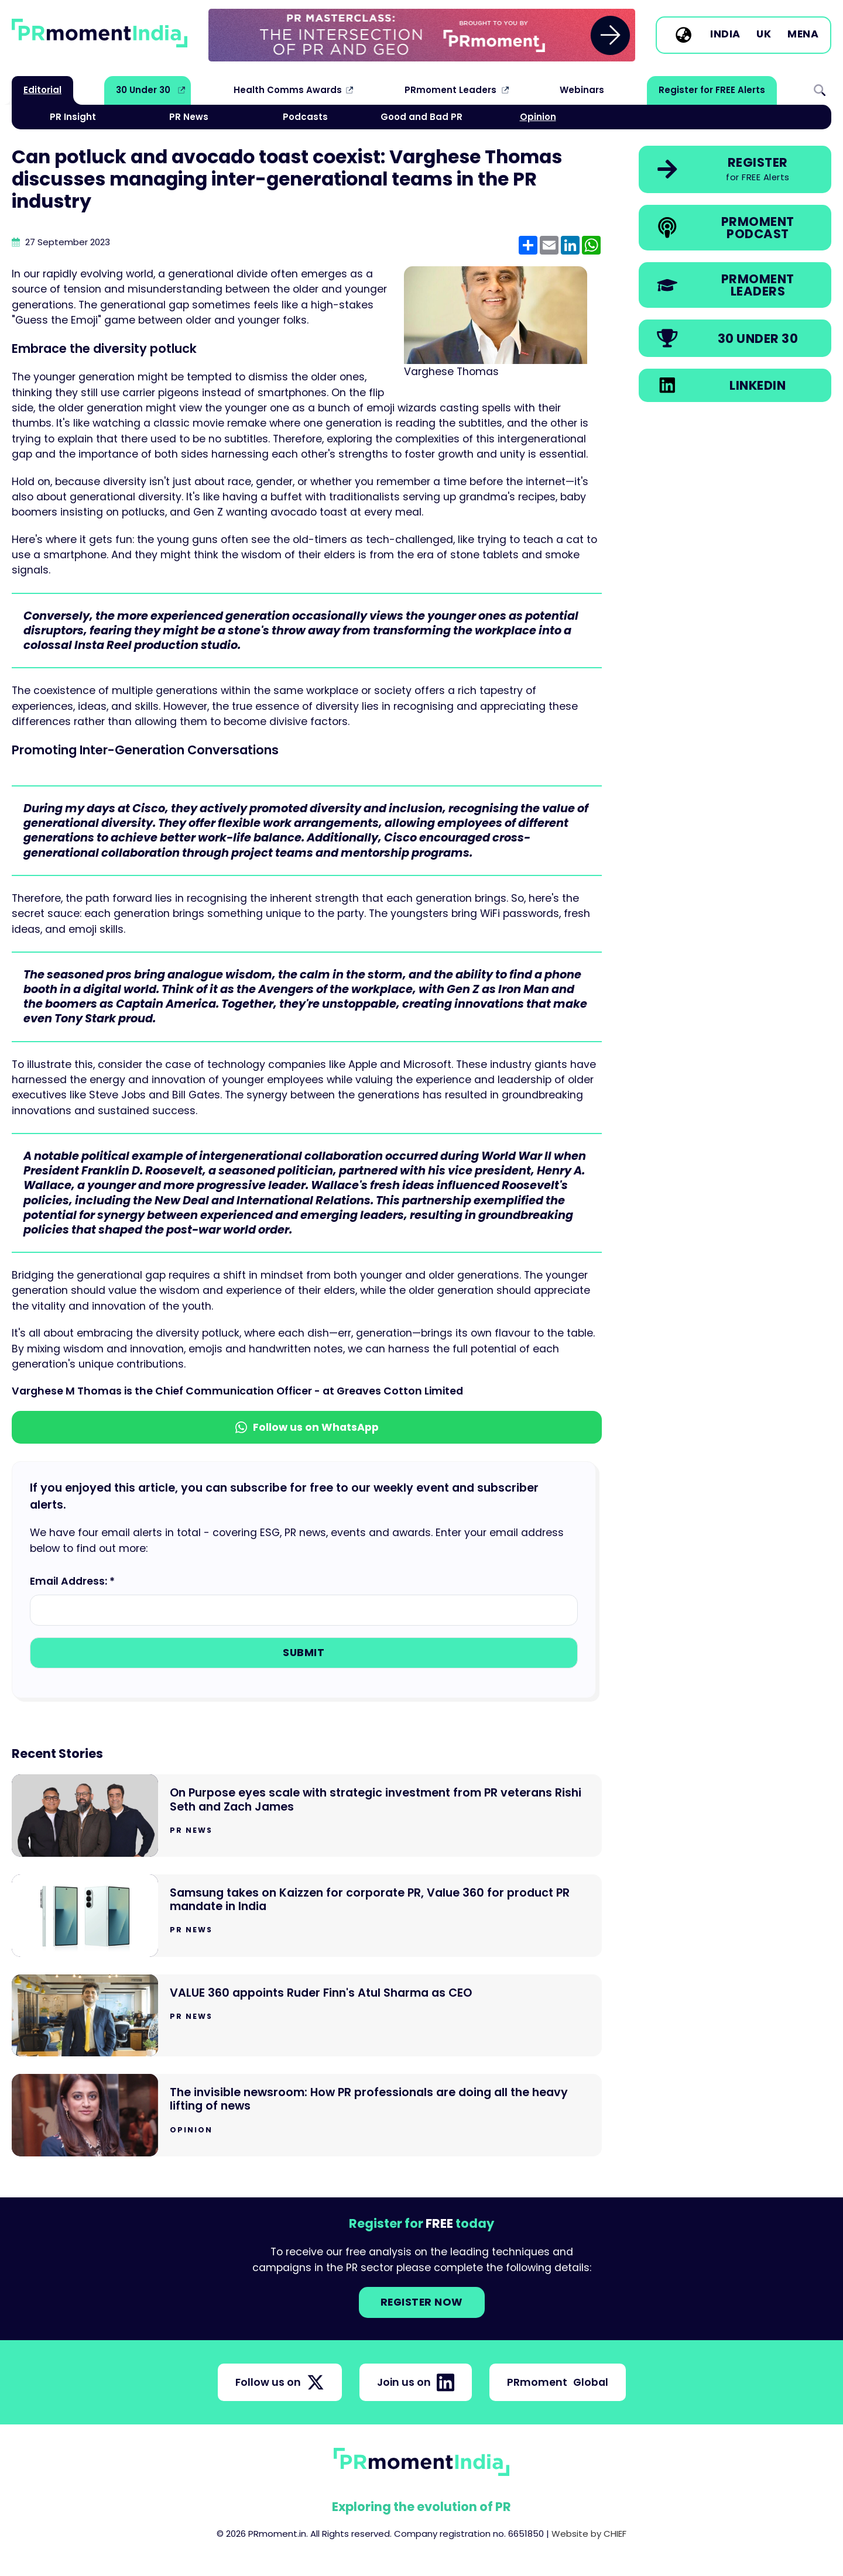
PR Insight (73, 117)
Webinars (582, 90)
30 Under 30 (143, 90)
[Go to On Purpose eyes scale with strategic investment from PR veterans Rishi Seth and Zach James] (307, 1815)
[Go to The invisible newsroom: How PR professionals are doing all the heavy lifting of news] (307, 2115)
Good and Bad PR (421, 117)
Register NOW (422, 2302)
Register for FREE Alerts (712, 90)
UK (763, 34)
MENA (802, 34)
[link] (421, 35)
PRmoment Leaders (450, 90)
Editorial (42, 90)
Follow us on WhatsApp (307, 1427)
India (725, 34)
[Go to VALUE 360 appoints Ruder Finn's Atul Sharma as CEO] (307, 2015)
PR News (188, 117)
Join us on (415, 2382)
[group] (421, 35)
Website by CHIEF (588, 2533)
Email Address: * (72, 1581)
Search (819, 90)
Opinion (538, 117)
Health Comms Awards (288, 90)
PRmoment (557, 2382)
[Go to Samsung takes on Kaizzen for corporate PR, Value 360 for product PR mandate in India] (307, 1915)
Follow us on (279, 2382)
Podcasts (305, 117)
